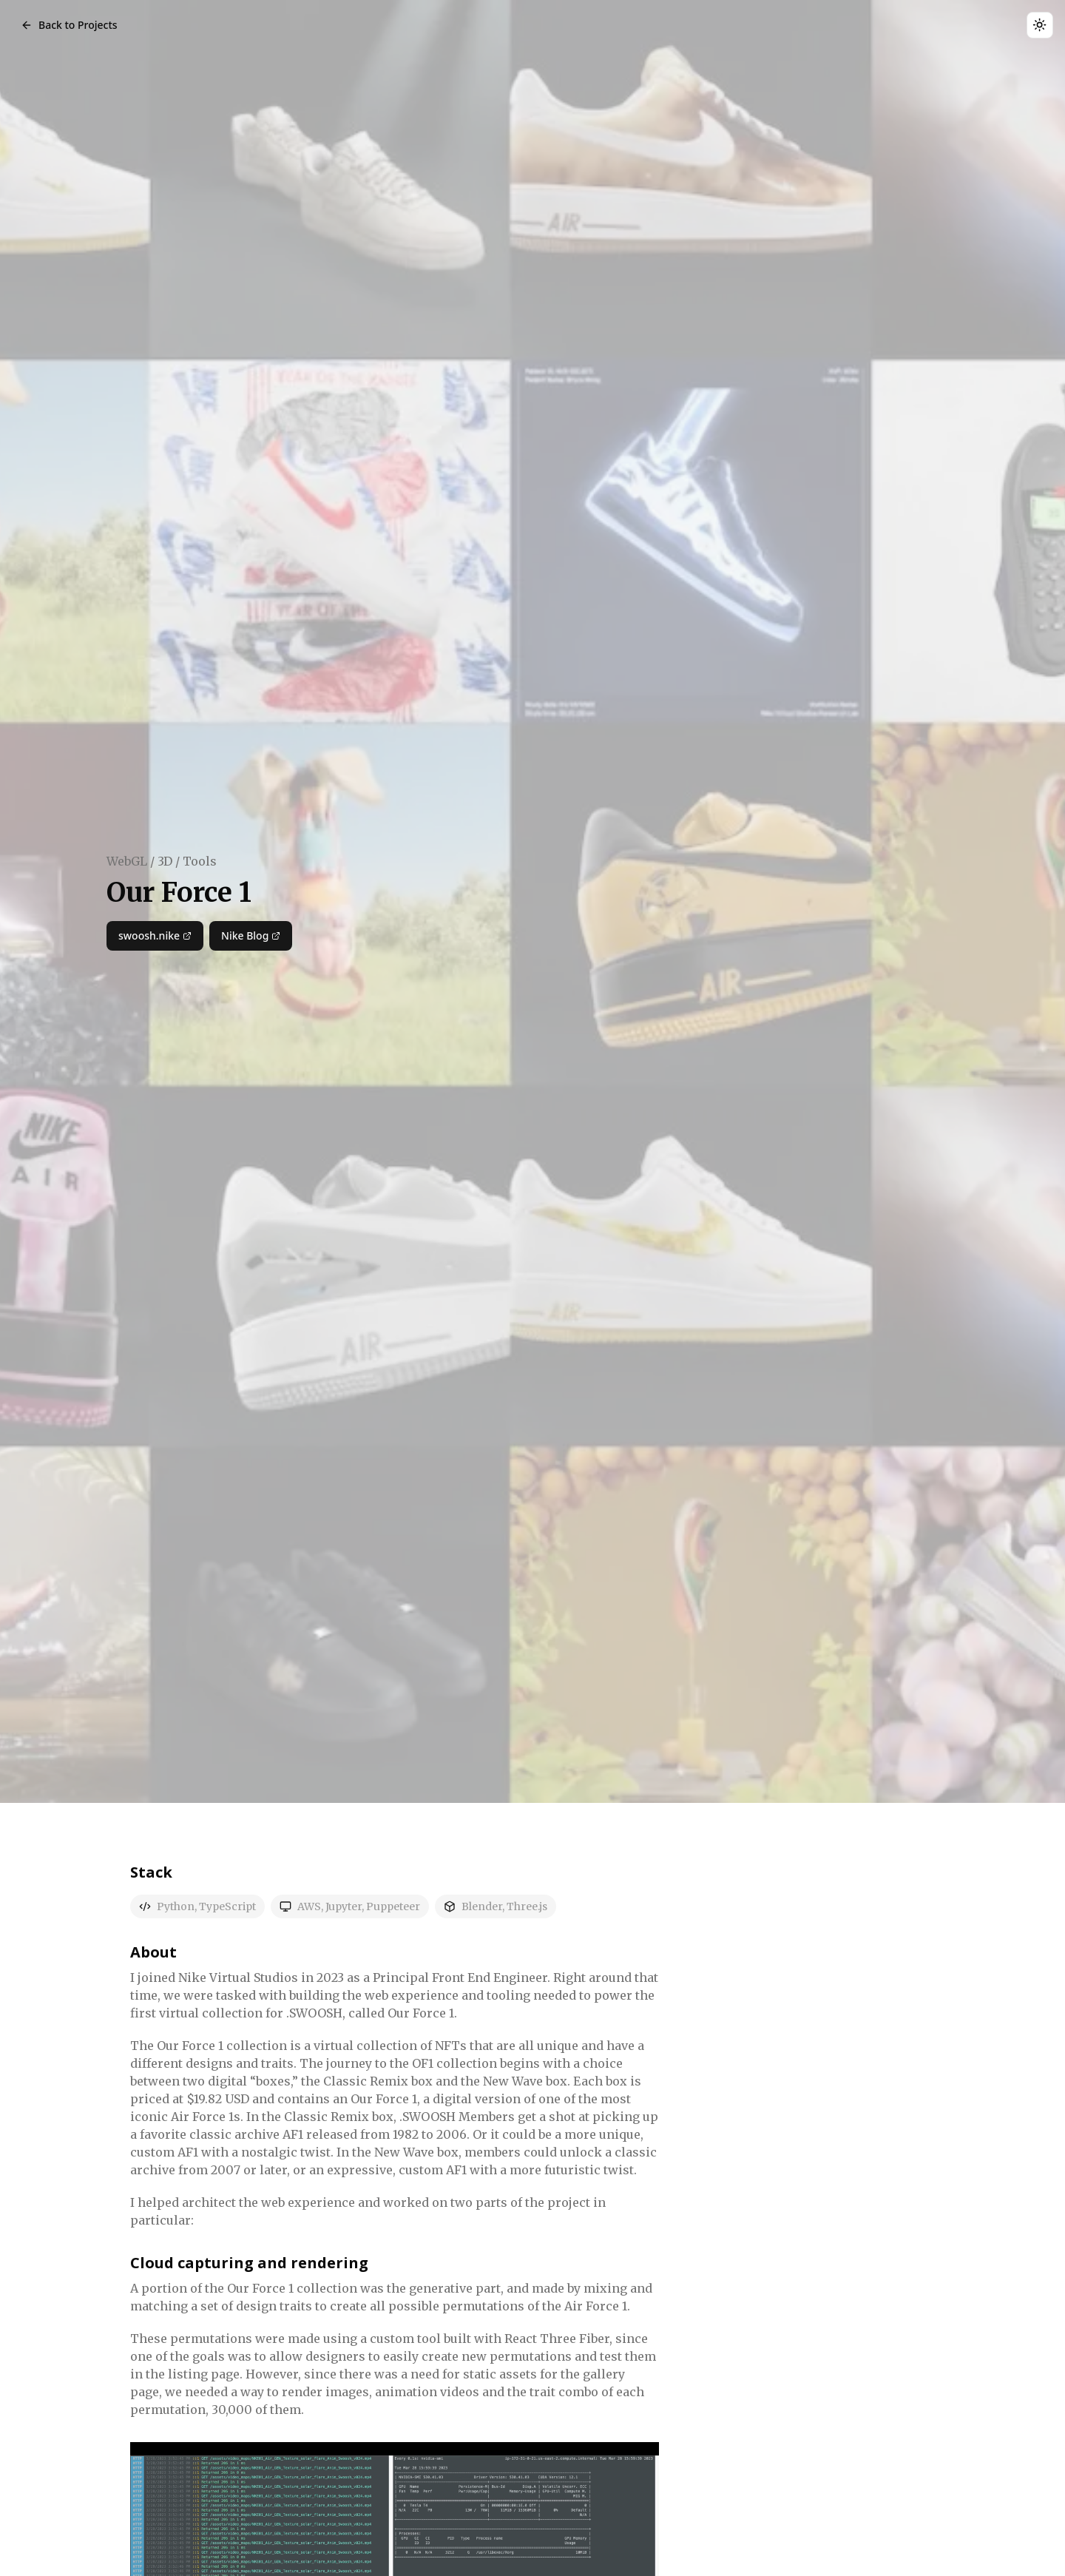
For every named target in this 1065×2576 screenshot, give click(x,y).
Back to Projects (69, 25)
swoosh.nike (155, 936)
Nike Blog (250, 936)
